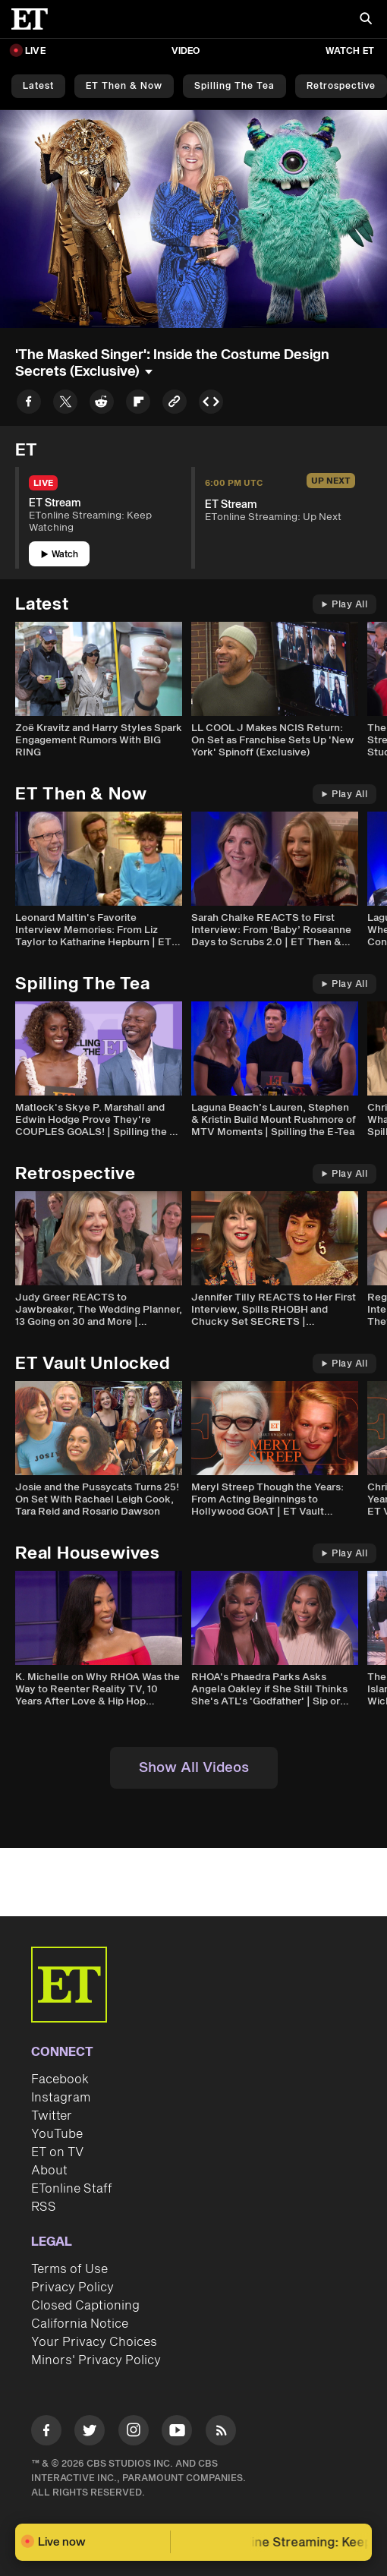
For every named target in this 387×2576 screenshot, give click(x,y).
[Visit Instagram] (133, 2433)
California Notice (79, 2324)
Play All (344, 604)
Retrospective (341, 86)
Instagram (60, 2098)
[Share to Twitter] (65, 404)
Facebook (60, 2079)
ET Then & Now (124, 86)
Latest (38, 86)
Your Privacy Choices (94, 2342)
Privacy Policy (72, 2287)
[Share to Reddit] (101, 404)
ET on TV (57, 2152)
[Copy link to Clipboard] (174, 404)
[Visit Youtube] (177, 2433)
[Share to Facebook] (28, 404)
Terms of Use (69, 2269)
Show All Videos (194, 1768)
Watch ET (350, 51)
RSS (43, 2207)
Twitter (51, 2116)
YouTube (57, 2134)
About (49, 2170)
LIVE (35, 51)
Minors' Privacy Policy (96, 2360)
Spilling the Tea (234, 86)
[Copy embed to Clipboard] (211, 404)
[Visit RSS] (221, 2433)
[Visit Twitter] (89, 2433)
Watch (59, 554)
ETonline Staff (71, 2189)
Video (185, 51)
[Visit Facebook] (46, 2433)
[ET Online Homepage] (34, 19)
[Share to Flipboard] (138, 404)
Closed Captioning (85, 2306)
